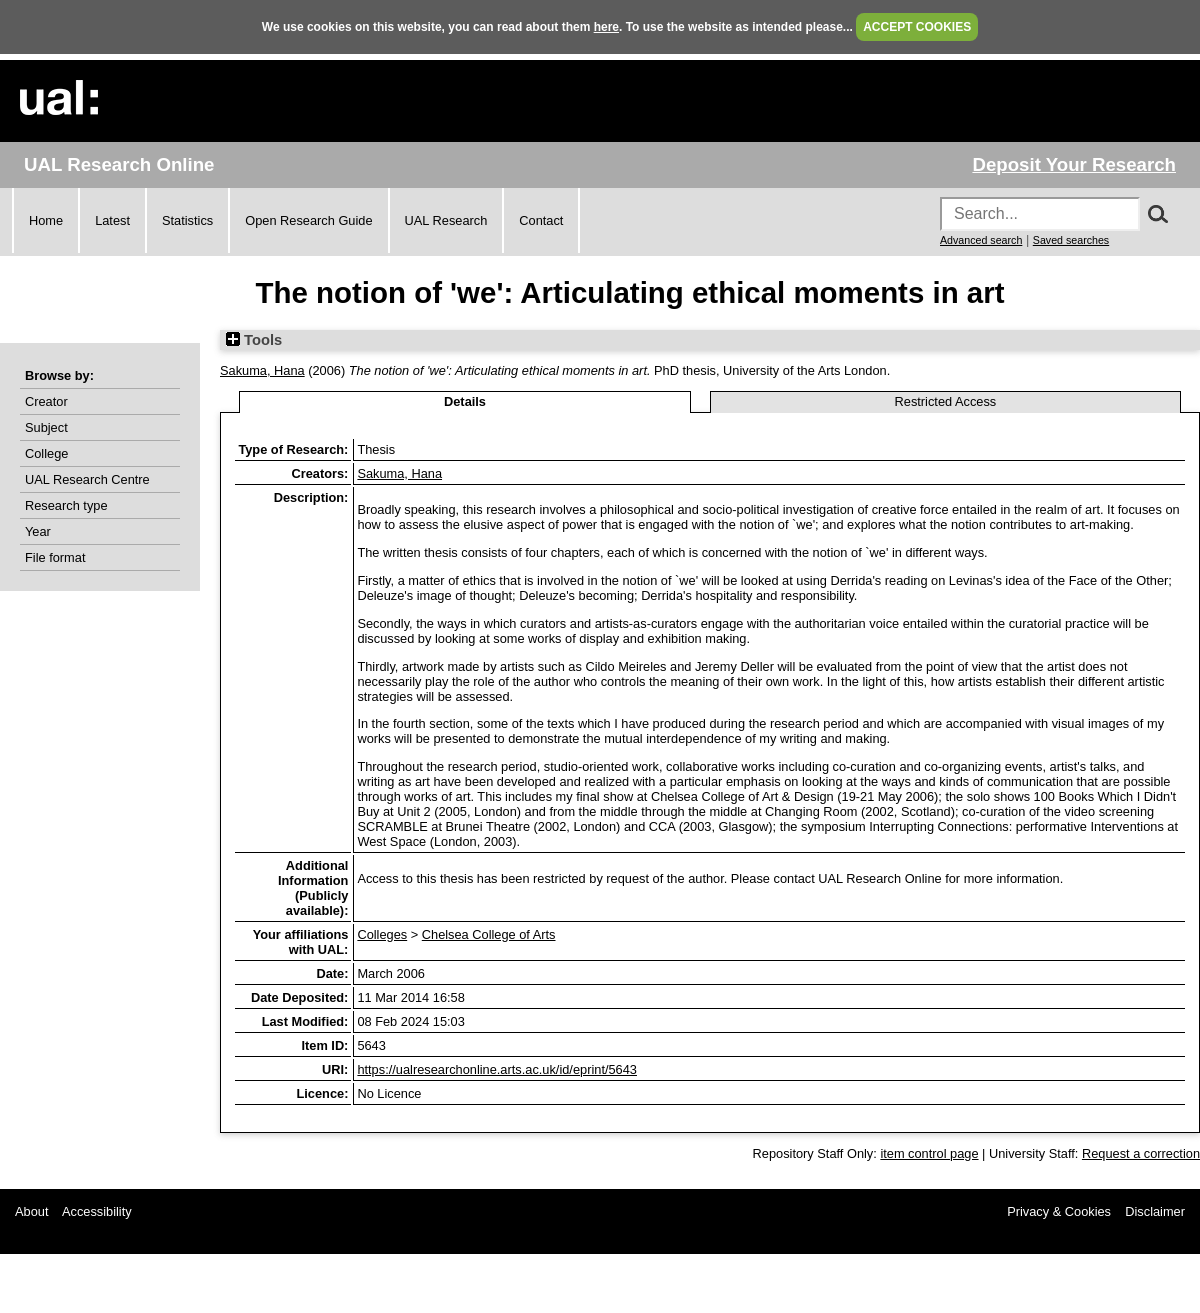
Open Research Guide (308, 220)
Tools (254, 340)
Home (46, 220)
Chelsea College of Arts (489, 934)
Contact (541, 220)
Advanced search (981, 240)
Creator (46, 401)
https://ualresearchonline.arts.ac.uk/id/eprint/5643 (497, 1069)
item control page (929, 1153)
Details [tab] (465, 401)
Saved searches (1071, 240)
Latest (112, 220)
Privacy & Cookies (1059, 1211)
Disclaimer (1155, 1211)
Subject (46, 427)
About (31, 1211)
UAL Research (446, 220)
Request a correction (1141, 1153)
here (606, 27)
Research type (66, 505)
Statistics (187, 220)
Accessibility (97, 1211)
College (46, 453)
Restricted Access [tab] (946, 401)
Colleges (382, 934)
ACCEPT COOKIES (917, 27)
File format (55, 557)
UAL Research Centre (87, 479)
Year (38, 531)
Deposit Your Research (1074, 164)
